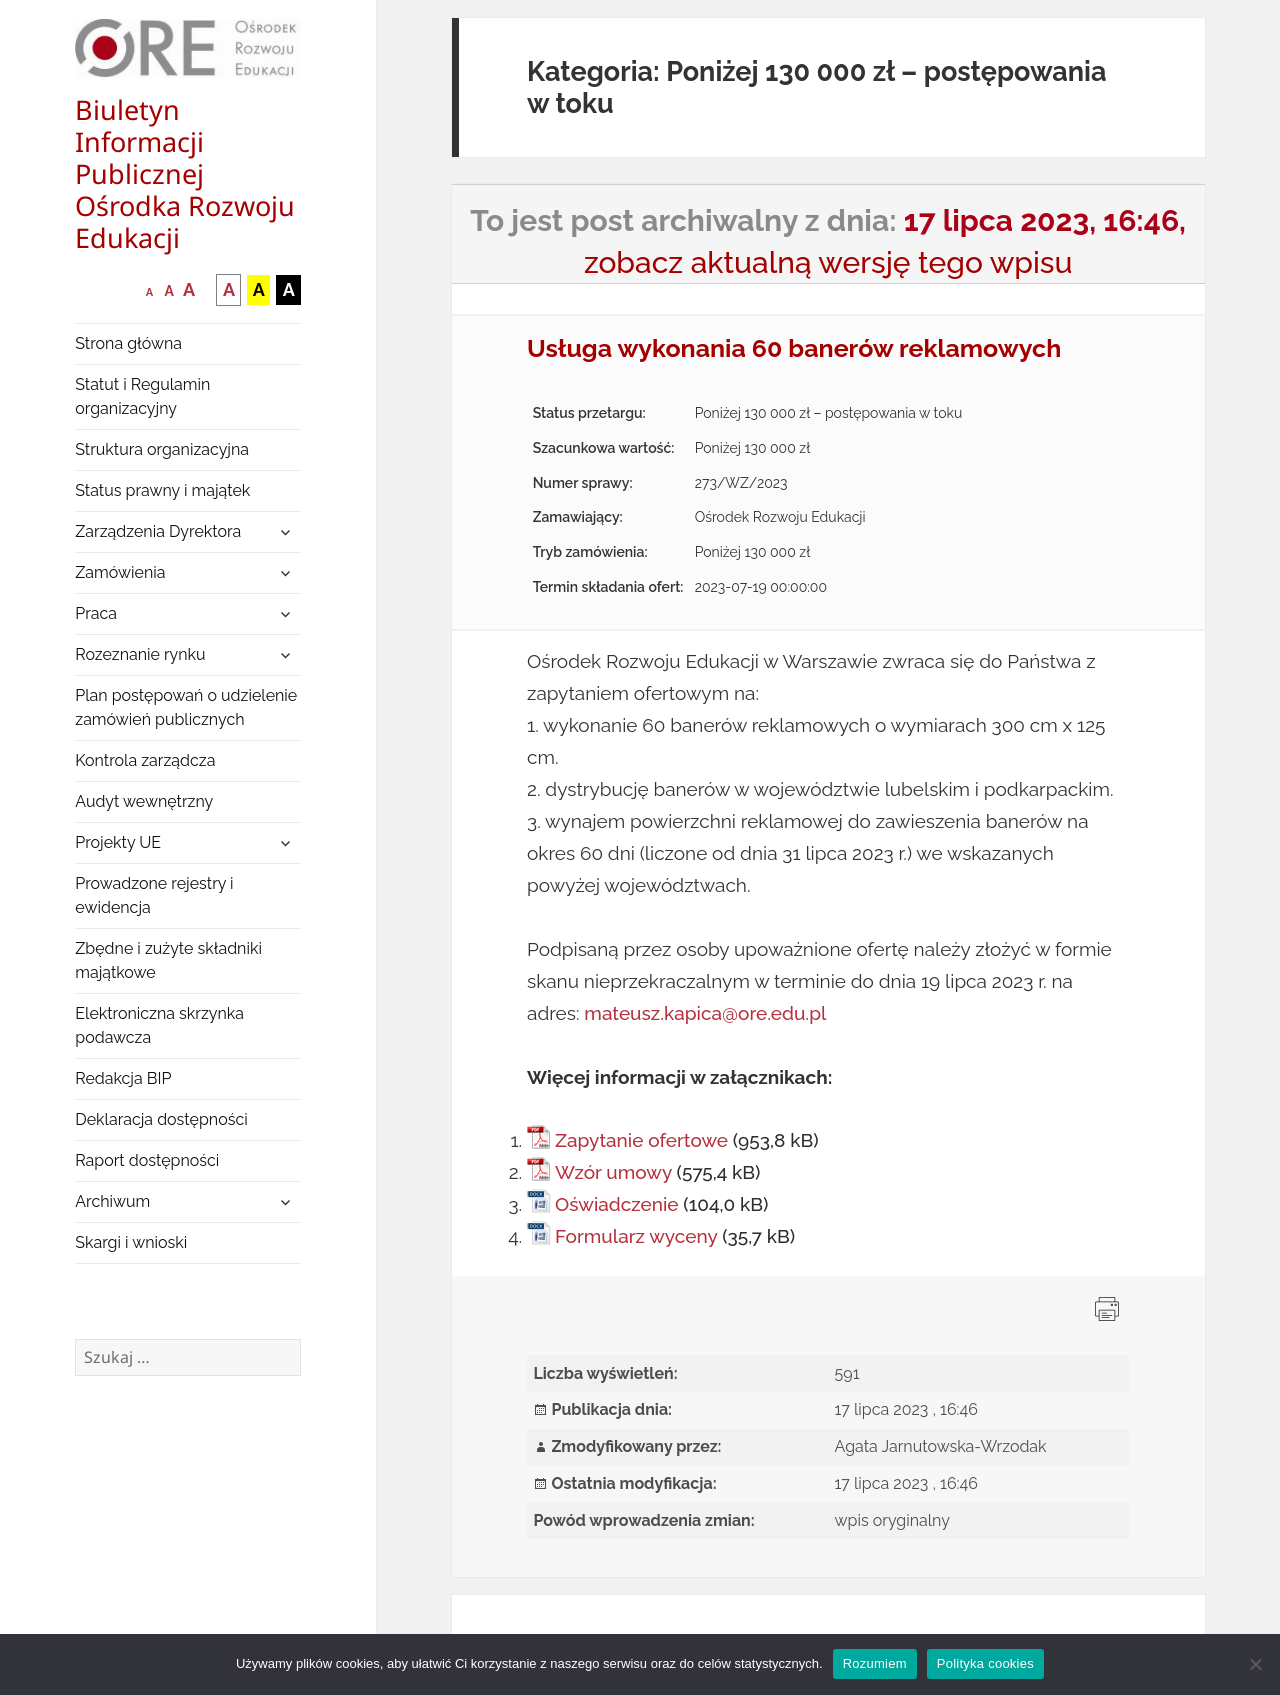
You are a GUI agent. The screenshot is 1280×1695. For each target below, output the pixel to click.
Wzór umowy (613, 1172)
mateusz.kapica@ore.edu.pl (705, 1013)
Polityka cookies (985, 1663)
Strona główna (128, 343)
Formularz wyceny (636, 1236)
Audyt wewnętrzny (144, 801)
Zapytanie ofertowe (641, 1140)
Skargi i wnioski (131, 1242)
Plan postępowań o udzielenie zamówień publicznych (186, 707)
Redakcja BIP (123, 1078)
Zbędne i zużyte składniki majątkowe (168, 960)
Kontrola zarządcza (145, 760)
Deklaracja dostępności (161, 1119)
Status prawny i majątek (162, 490)
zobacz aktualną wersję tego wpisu (828, 262)
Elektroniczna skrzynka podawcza (159, 1025)
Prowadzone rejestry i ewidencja (154, 895)
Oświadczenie (616, 1204)
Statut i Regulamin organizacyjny (142, 396)
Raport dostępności (147, 1160)
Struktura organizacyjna (162, 449)
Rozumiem (875, 1663)
